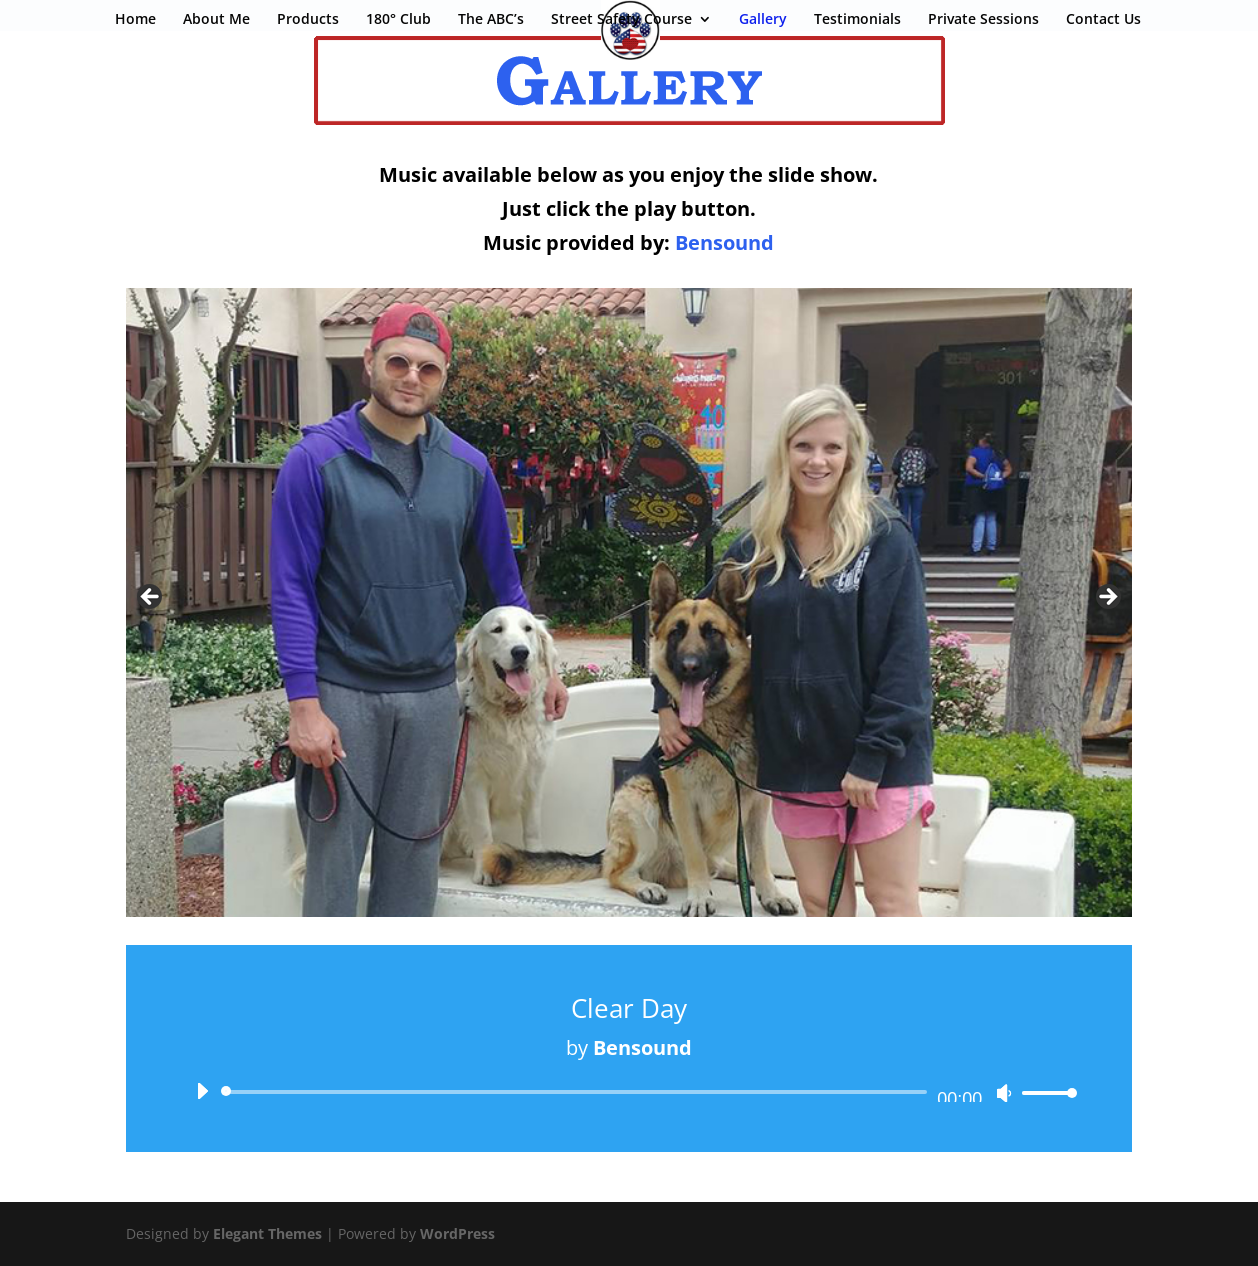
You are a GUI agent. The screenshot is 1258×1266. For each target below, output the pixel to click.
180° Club (398, 20)
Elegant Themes (267, 1233)
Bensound (724, 242)
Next (1107, 598)
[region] (629, 602)
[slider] (577, 1092)
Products (308, 20)
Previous (151, 598)
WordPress (457, 1233)
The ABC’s (491, 20)
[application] (629, 1092)
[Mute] (1004, 1093)
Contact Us (1103, 20)
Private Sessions (983, 20)
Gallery (763, 20)
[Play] (202, 1091)
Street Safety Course (621, 20)
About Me (216, 20)
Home (135, 20)
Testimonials (857, 20)
